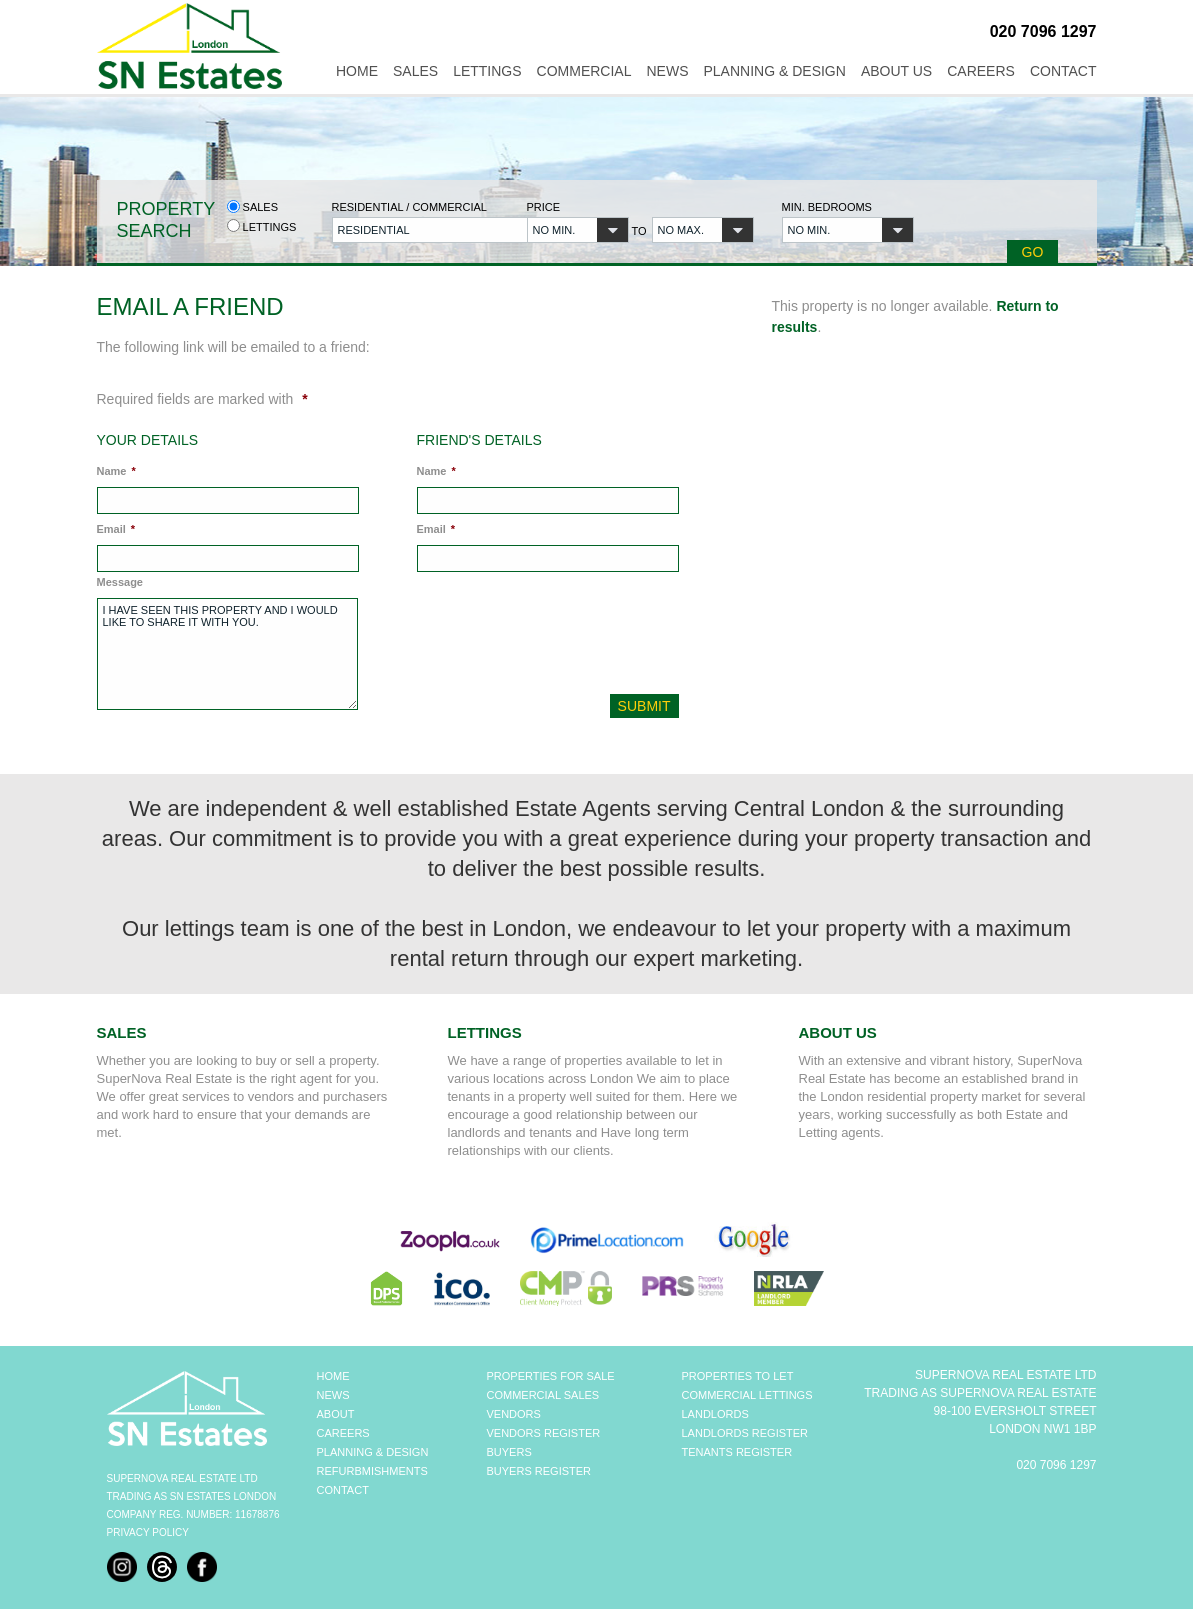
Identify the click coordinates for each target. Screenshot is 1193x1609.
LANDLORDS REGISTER (745, 1433)
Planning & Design (775, 71)
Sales (415, 71)
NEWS (333, 1395)
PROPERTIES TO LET (738, 1376)
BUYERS (509, 1452)
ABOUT (336, 1414)
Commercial (584, 71)
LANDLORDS (715, 1414)
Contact (1063, 71)
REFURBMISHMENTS (372, 1471)
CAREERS (343, 1433)
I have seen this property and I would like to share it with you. (227, 654)
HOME (333, 1376)
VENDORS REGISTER (544, 1433)
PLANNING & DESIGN (373, 1452)
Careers (981, 71)
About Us (896, 71)
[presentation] (551, 637)
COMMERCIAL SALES (543, 1395)
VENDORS (514, 1414)
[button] (418, 230)
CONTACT (343, 1490)
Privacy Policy (148, 1532)
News (668, 71)
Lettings (487, 71)
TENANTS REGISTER (737, 1452)
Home (357, 71)
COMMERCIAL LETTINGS (747, 1395)
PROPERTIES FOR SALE (551, 1376)
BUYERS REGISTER (539, 1471)
